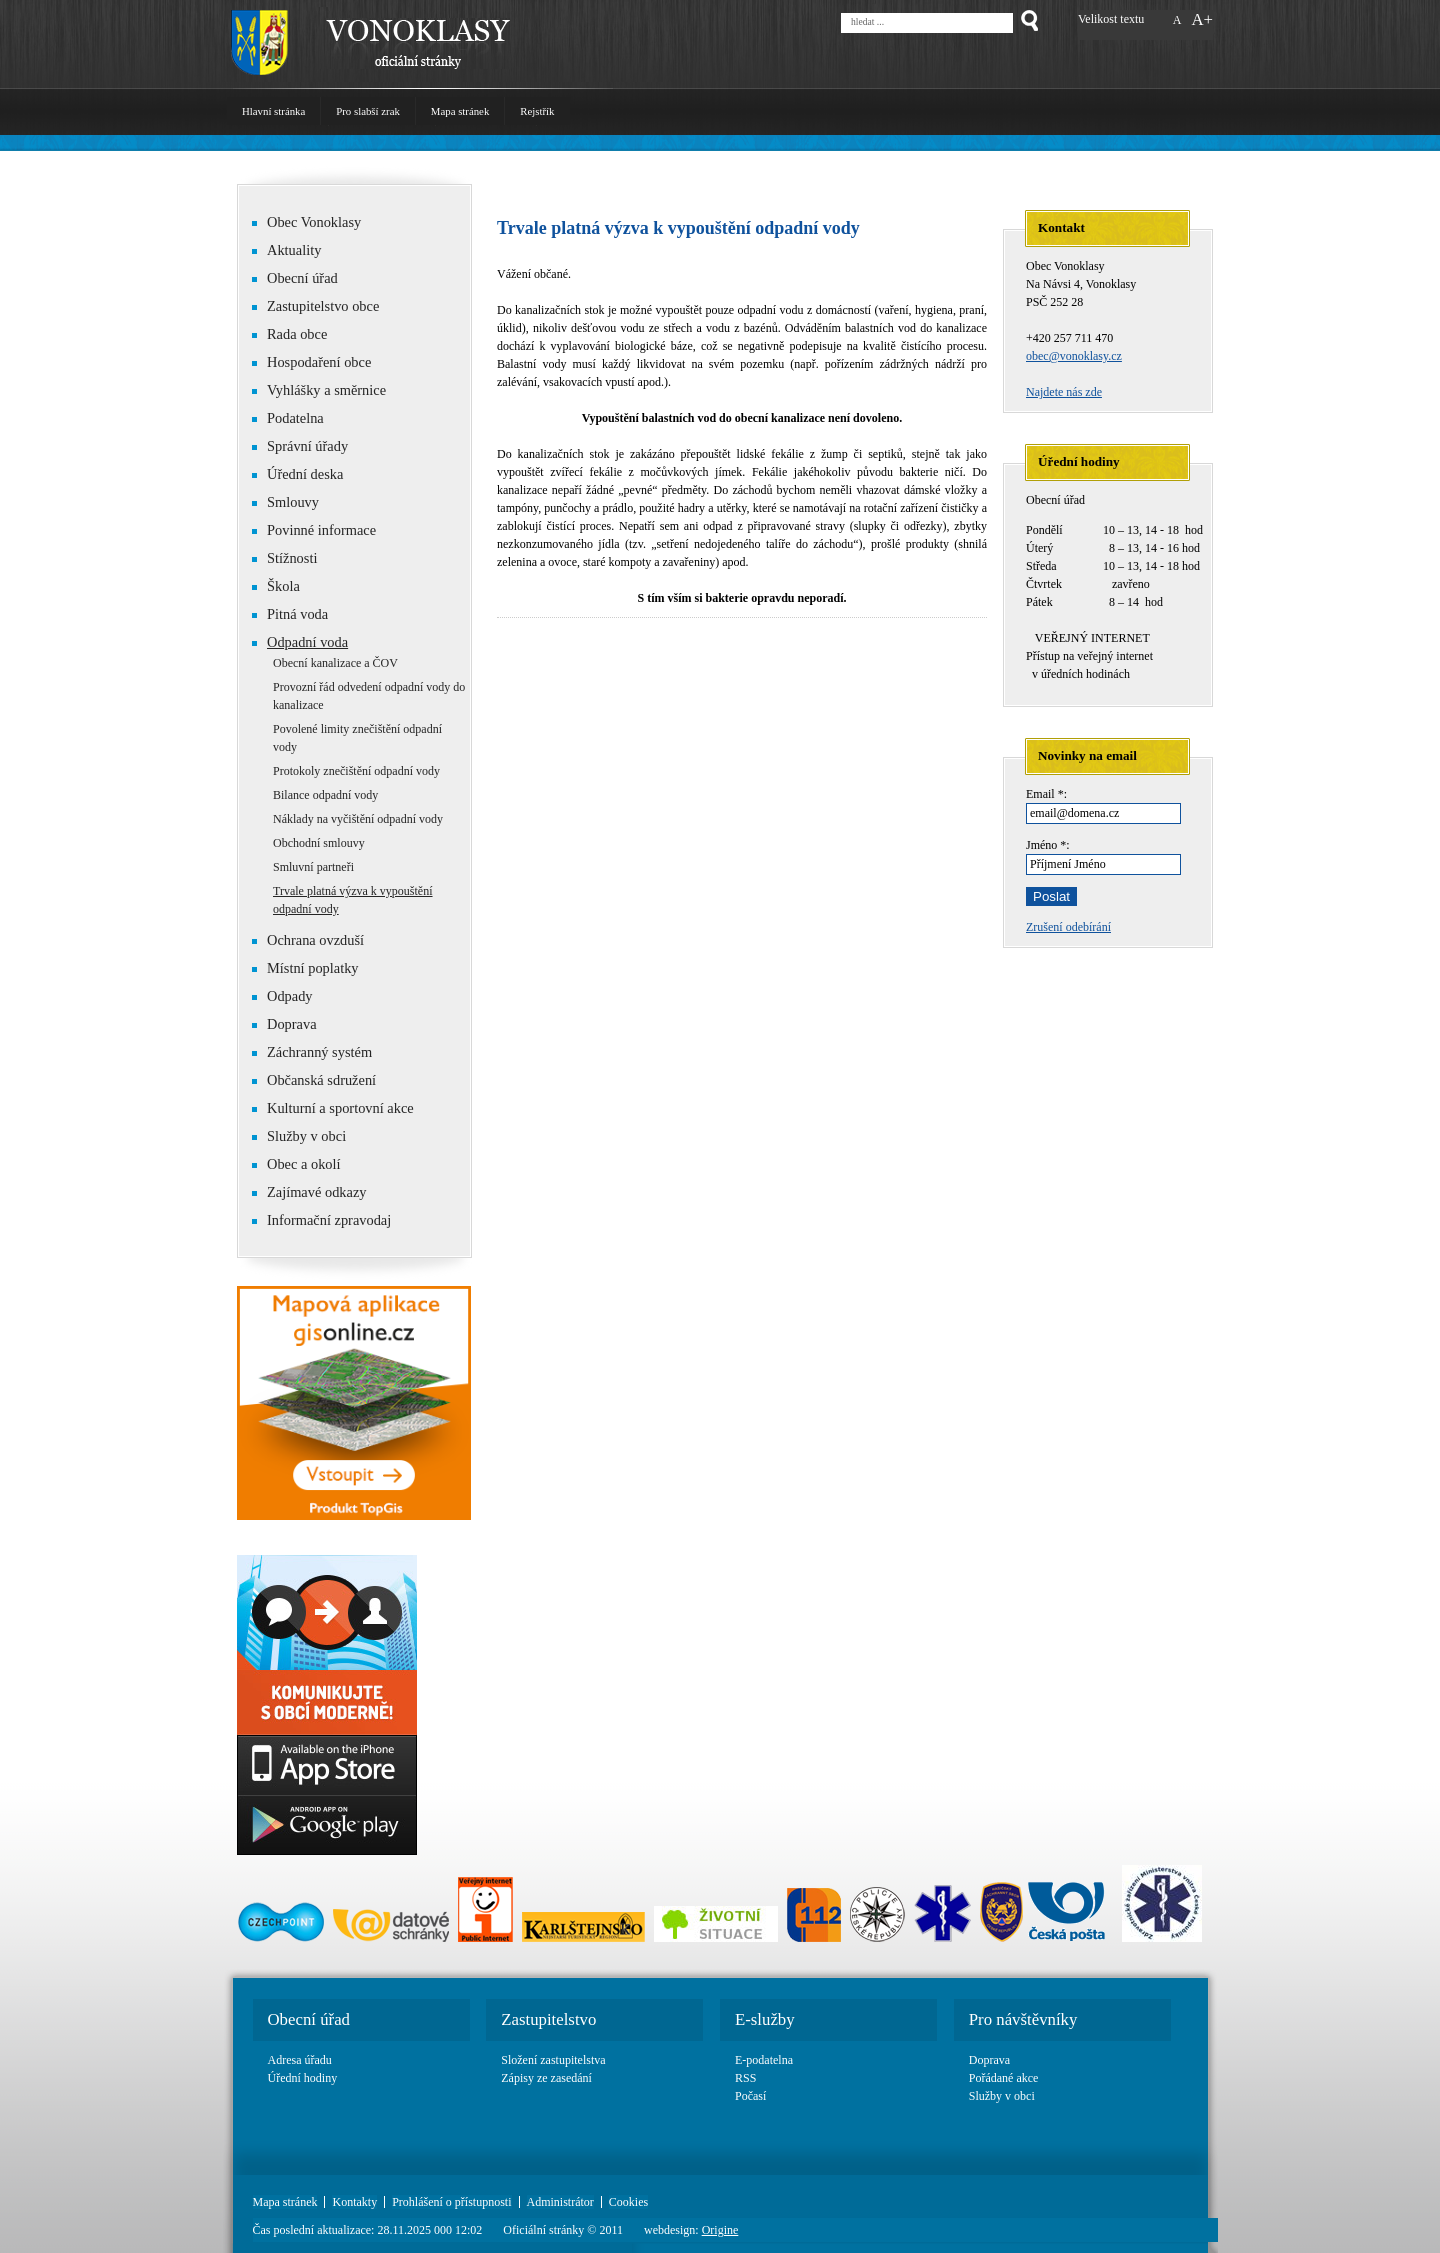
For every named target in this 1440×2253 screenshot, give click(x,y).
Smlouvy (293, 502)
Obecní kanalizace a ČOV (335, 663)
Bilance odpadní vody (325, 795)
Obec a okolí (296, 1164)
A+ (1202, 19)
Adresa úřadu (300, 2060)
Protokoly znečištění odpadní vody (356, 771)
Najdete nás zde (1064, 392)
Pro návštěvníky (1023, 2019)
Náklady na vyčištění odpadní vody (358, 819)
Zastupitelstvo (548, 2019)
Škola (276, 586)
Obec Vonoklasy (306, 222)
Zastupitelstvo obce (315, 306)
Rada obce (289, 334)
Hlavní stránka (273, 111)
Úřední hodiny (303, 2078)
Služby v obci (306, 1136)
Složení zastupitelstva (553, 2060)
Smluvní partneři (313, 867)
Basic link (327, 1645)
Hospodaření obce (311, 362)
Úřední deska (305, 474)
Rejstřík (537, 111)
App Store (327, 1765)
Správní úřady (307, 446)
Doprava (292, 1024)
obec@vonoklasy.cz (1074, 356)
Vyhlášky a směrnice (326, 390)
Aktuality (294, 250)
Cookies (628, 2202)
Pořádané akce (1004, 2078)
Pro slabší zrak (368, 111)
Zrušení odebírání (1068, 927)
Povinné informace (314, 530)
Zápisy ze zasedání (546, 2078)
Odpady (282, 996)
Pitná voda (290, 614)
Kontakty (354, 2202)
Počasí (750, 2096)
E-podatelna (764, 2060)
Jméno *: (1048, 845)
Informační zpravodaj (321, 1220)
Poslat (1051, 896)
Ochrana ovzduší (315, 940)
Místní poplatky (305, 968)
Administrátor (560, 2202)
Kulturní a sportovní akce (340, 1108)
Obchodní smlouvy (319, 843)
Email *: (1046, 794)
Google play (327, 1825)
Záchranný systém (312, 1052)
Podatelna (295, 418)
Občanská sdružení (314, 1080)
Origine (720, 2230)
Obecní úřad (295, 278)
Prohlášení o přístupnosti (451, 2202)
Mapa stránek (460, 111)
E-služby (765, 2019)
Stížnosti (284, 558)
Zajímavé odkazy (309, 1192)
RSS (745, 2078)
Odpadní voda (307, 642)
